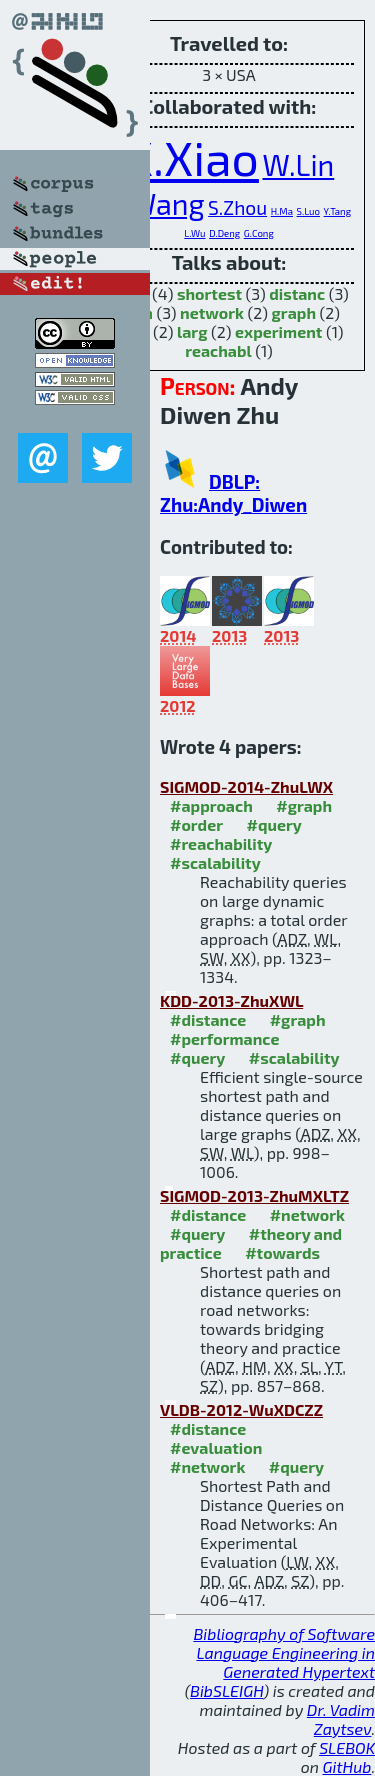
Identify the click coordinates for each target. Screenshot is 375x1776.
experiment (278, 331)
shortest (209, 293)
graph (294, 312)
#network (307, 1214)
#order (196, 824)
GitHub (347, 1766)
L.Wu (194, 233)
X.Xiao (191, 157)
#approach (211, 805)
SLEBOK (347, 1747)
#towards (282, 1252)
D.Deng (224, 233)
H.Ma (282, 211)
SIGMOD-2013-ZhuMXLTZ (254, 1195)
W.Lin (298, 164)
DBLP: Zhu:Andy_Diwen (233, 493)
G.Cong (259, 233)
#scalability (215, 862)
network (212, 312)
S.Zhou (237, 207)
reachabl (218, 350)
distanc (297, 293)
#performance (224, 1038)
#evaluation (216, 1447)
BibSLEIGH (226, 1690)
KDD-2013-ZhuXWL (231, 1000)
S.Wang (156, 203)
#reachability (221, 843)
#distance (208, 1019)
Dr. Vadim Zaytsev (341, 1719)
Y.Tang (337, 211)
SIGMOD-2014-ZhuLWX (246, 786)
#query (273, 824)
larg (192, 331)
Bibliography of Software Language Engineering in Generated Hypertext (284, 1652)
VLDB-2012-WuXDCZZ (241, 1409)
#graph (304, 805)
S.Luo (308, 211)
